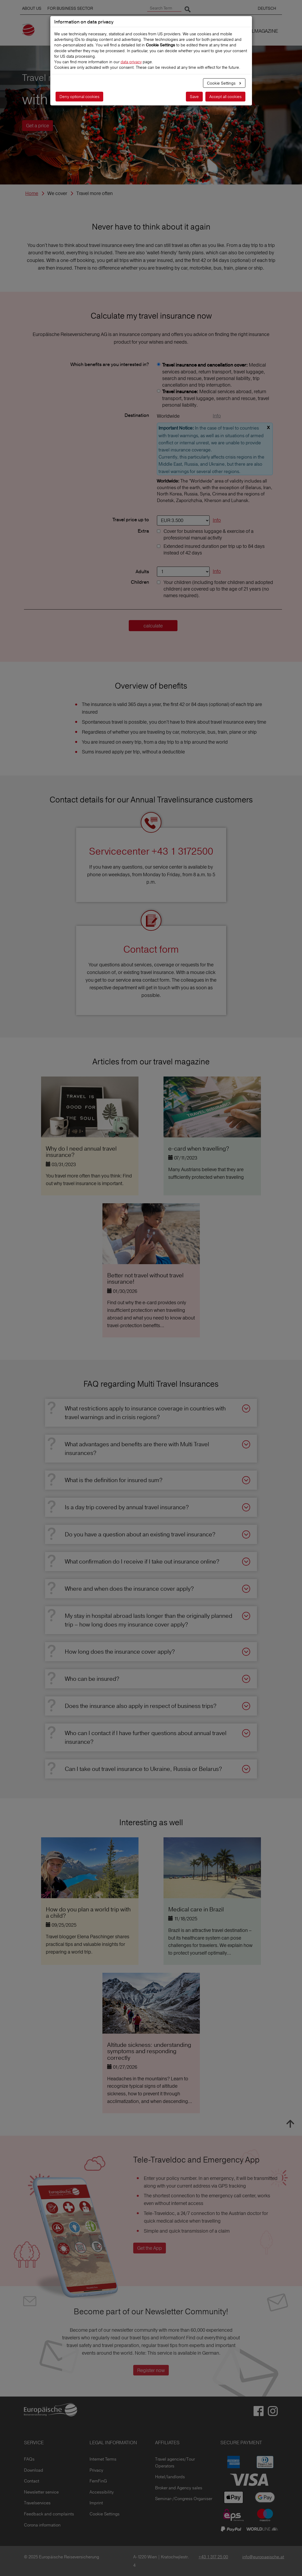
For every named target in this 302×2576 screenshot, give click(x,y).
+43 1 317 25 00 (213, 2556)
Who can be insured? (92, 1678)
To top (290, 2124)
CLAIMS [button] (132, 31)
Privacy (96, 2470)
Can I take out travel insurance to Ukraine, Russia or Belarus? (143, 1768)
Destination (137, 415)
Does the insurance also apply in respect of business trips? (140, 1706)
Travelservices (37, 2502)
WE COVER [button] (217, 31)
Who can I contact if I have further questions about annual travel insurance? (145, 1737)
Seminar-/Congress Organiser (183, 2498)
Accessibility (102, 2492)
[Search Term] (164, 8)
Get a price (37, 126)
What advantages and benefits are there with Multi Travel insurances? (137, 1448)
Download (33, 2470)
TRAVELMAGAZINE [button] (257, 31)
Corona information (42, 2525)
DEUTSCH (267, 8)
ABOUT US (31, 8)
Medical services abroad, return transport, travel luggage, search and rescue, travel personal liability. (215, 398)
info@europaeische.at (263, 2556)
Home (31, 193)
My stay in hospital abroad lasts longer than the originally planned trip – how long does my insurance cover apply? (148, 1620)
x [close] (268, 427)
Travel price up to (130, 520)
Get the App (149, 2248)
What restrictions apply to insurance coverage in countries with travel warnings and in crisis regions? (145, 1413)
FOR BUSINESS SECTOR (70, 8)
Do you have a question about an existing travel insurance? (140, 1534)
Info (217, 416)
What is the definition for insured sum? (113, 1480)
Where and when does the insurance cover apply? (129, 1588)
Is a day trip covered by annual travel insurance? (127, 1507)
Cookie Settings (105, 2513)
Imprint (96, 2502)
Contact (31, 2481)
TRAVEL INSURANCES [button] (173, 31)
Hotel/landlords (170, 2476)
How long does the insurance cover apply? (120, 1651)
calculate (153, 626)
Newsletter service (41, 2492)
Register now (151, 2370)
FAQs (29, 2459)
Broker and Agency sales (178, 2487)
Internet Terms (103, 2459)
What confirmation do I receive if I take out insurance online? (142, 1561)
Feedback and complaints (49, 2513)
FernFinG (98, 2481)
